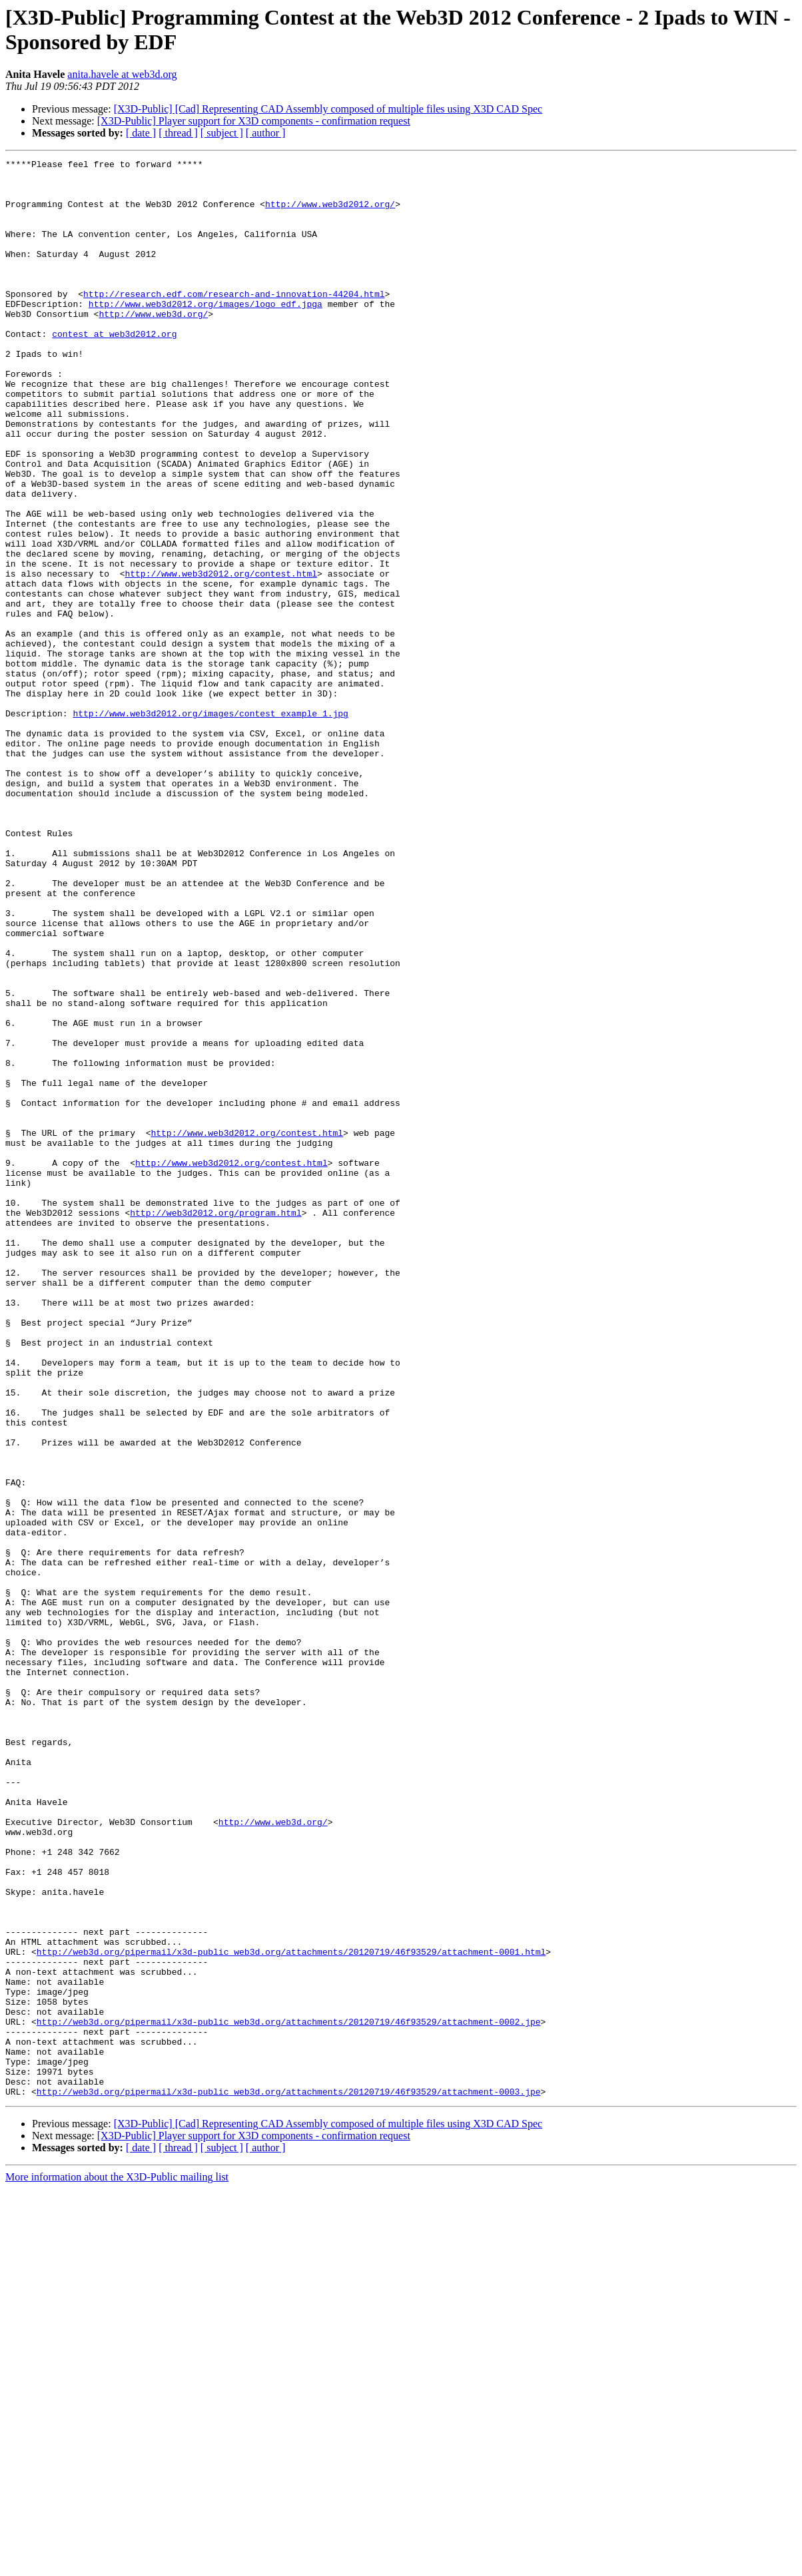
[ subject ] (221, 132)
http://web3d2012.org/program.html (215, 1424)
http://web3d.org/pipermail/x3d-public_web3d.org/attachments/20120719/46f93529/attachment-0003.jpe (289, 2479)
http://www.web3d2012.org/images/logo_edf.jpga (205, 334)
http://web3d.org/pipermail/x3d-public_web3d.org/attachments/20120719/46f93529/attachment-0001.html (291, 2311)
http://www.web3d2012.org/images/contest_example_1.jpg (210, 825)
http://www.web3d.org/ (153, 346)
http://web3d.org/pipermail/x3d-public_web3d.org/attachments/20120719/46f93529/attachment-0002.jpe (289, 2395)
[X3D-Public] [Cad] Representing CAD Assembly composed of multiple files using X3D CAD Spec (328, 109)
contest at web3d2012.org (114, 370)
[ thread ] (178, 132)
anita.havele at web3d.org (122, 74)
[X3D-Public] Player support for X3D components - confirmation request (253, 121)
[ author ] (266, 132)
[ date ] (141, 132)
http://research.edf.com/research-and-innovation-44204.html (233, 322)
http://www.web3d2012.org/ (330, 214)
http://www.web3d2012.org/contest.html (221, 657)
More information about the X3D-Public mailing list (116, 2564)
